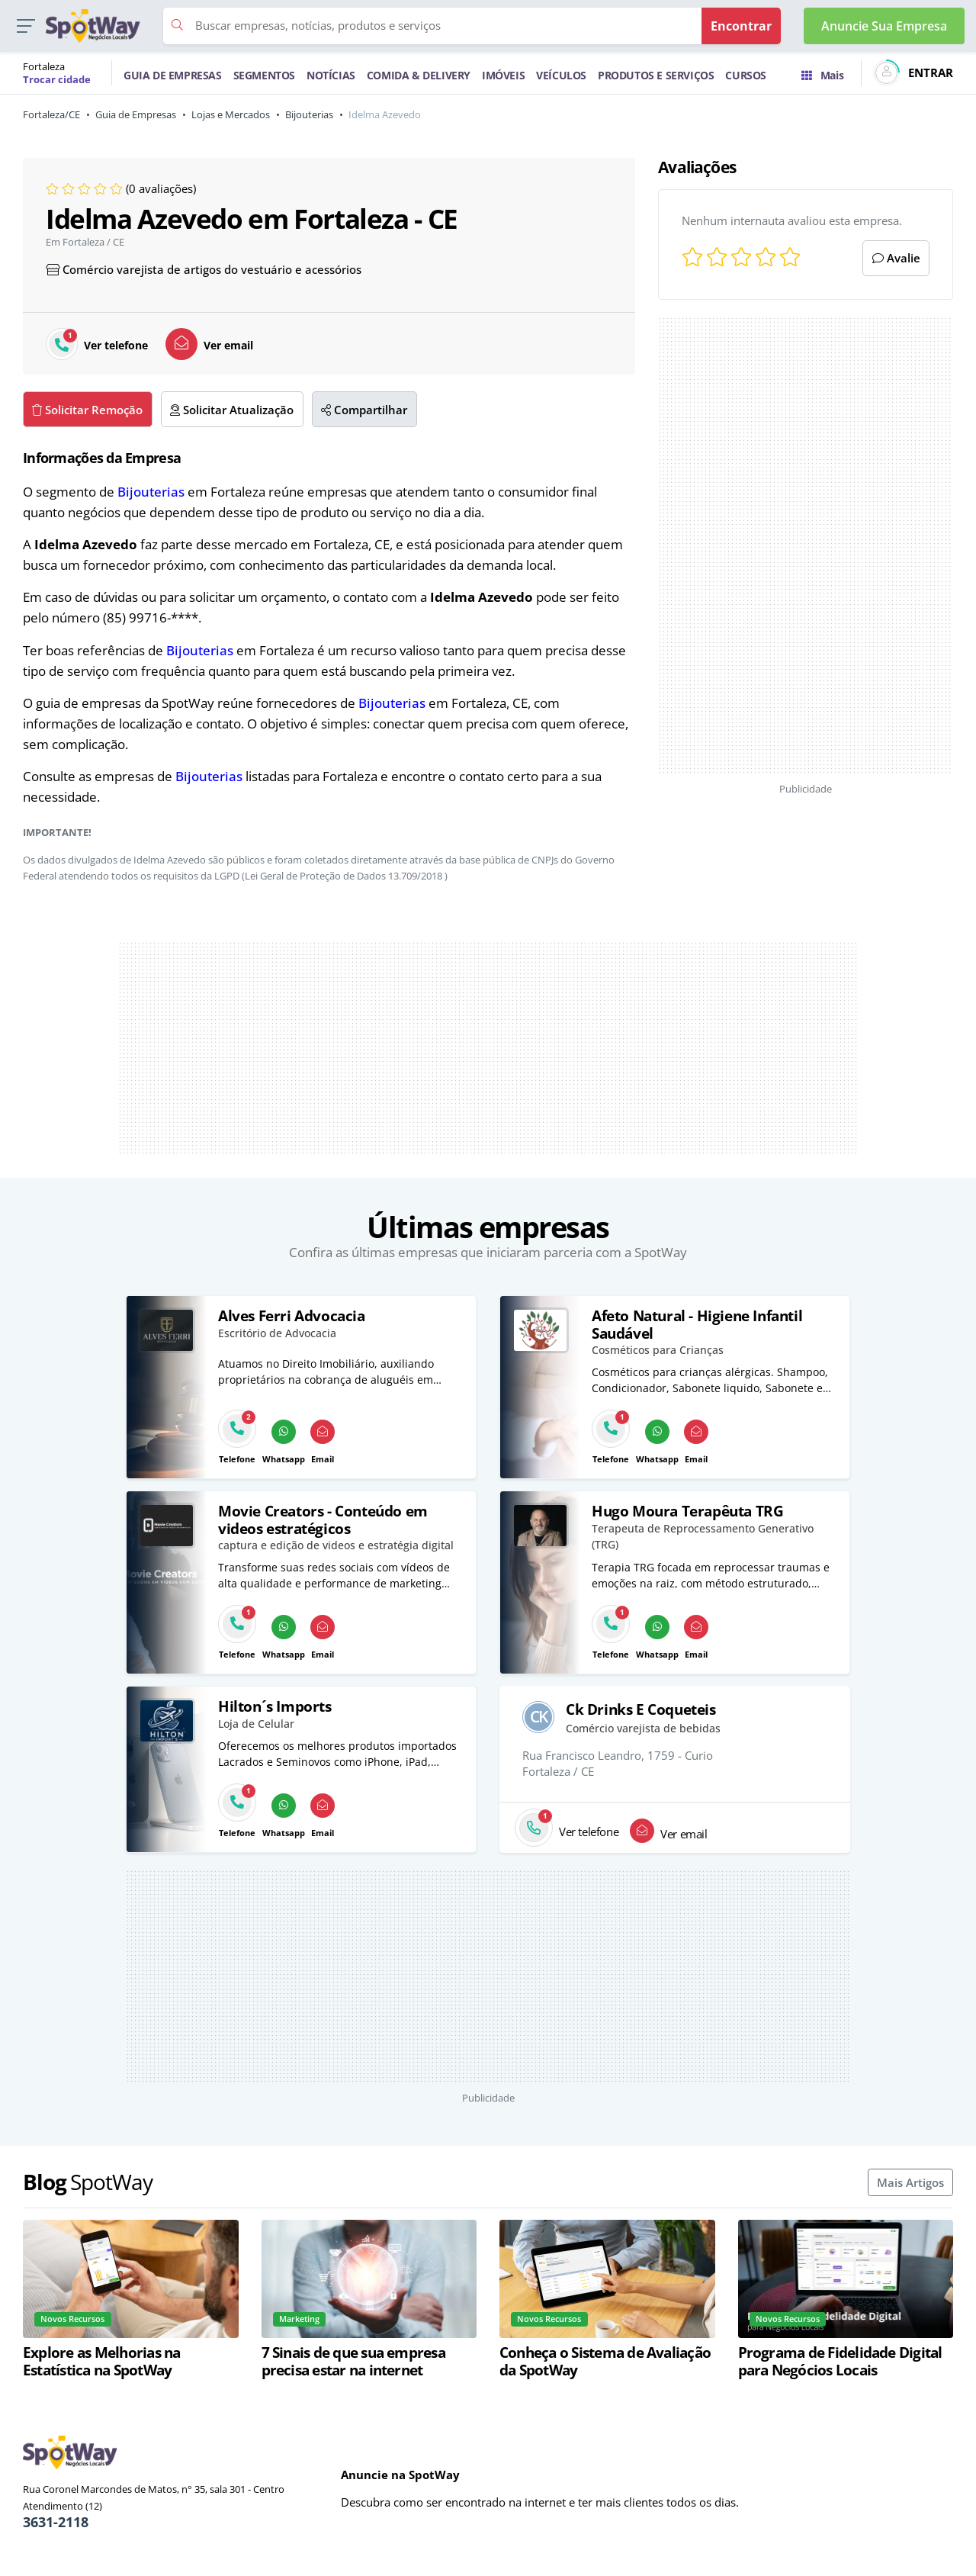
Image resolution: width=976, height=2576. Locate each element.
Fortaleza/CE (51, 114)
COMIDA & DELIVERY (418, 75)
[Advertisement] (806, 545)
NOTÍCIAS (331, 75)
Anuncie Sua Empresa (884, 26)
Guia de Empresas (135, 114)
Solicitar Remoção (87, 409)
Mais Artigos (910, 2182)
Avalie (896, 257)
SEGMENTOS (264, 75)
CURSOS (745, 75)
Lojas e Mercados (230, 114)
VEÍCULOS (561, 75)
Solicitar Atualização (232, 409)
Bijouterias (309, 114)
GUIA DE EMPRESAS (173, 75)
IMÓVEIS (503, 75)
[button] (25, 26)
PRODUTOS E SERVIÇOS (656, 75)
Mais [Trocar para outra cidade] (822, 75)
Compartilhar (364, 409)
